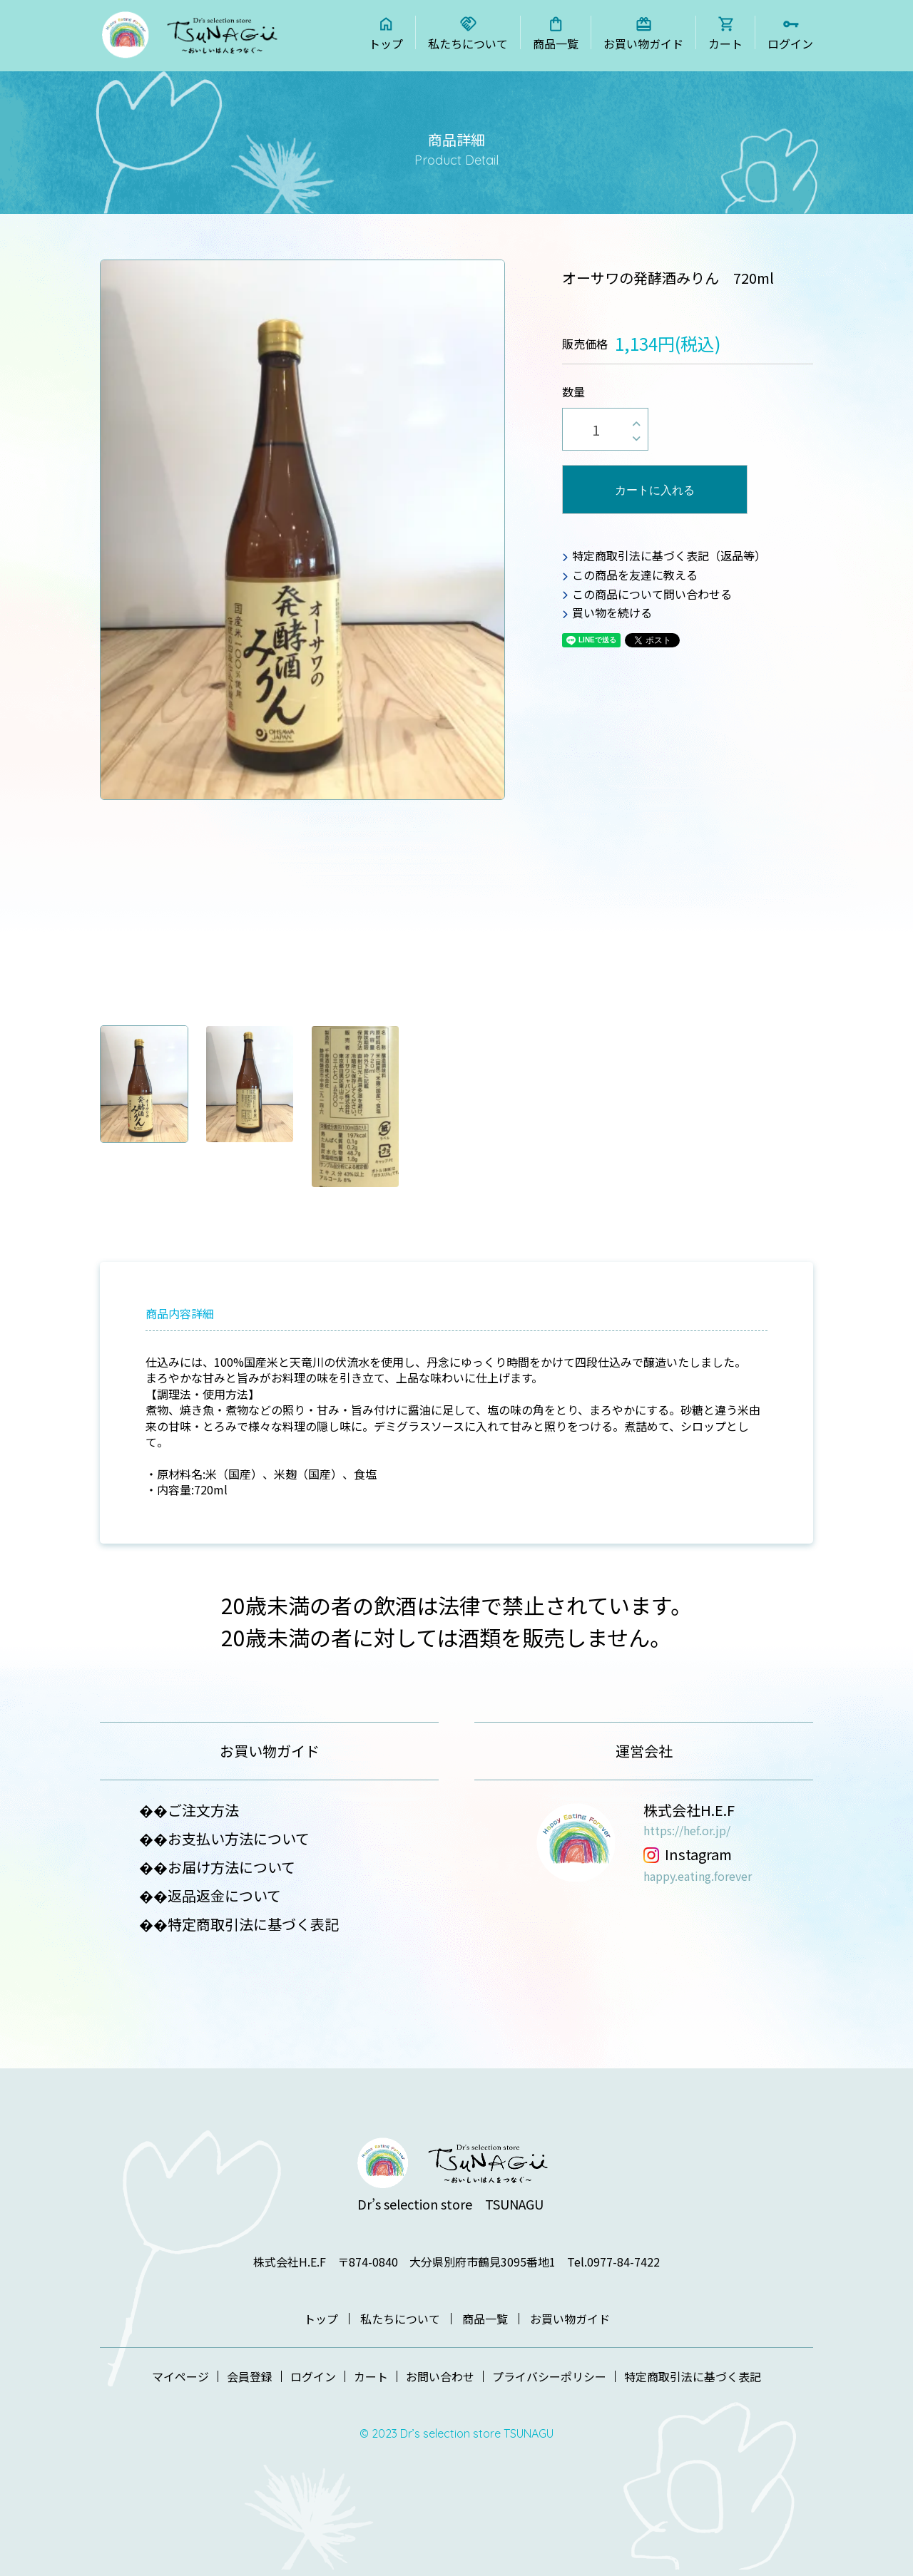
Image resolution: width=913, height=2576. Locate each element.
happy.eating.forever (697, 1876)
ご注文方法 (203, 1810)
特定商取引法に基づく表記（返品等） (669, 555)
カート (725, 42)
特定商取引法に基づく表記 (253, 1924)
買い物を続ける (612, 612)
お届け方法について (231, 1867)
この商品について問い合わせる (652, 593)
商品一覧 (555, 42)
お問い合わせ (440, 2376)
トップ (386, 42)
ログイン (790, 42)
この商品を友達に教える (635, 574)
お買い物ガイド (643, 42)
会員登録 (249, 2376)
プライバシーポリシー (549, 2376)
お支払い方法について (239, 1838)
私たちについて (468, 42)
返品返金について (224, 1895)
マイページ (180, 2376)
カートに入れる (655, 490)
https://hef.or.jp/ (686, 1830)
